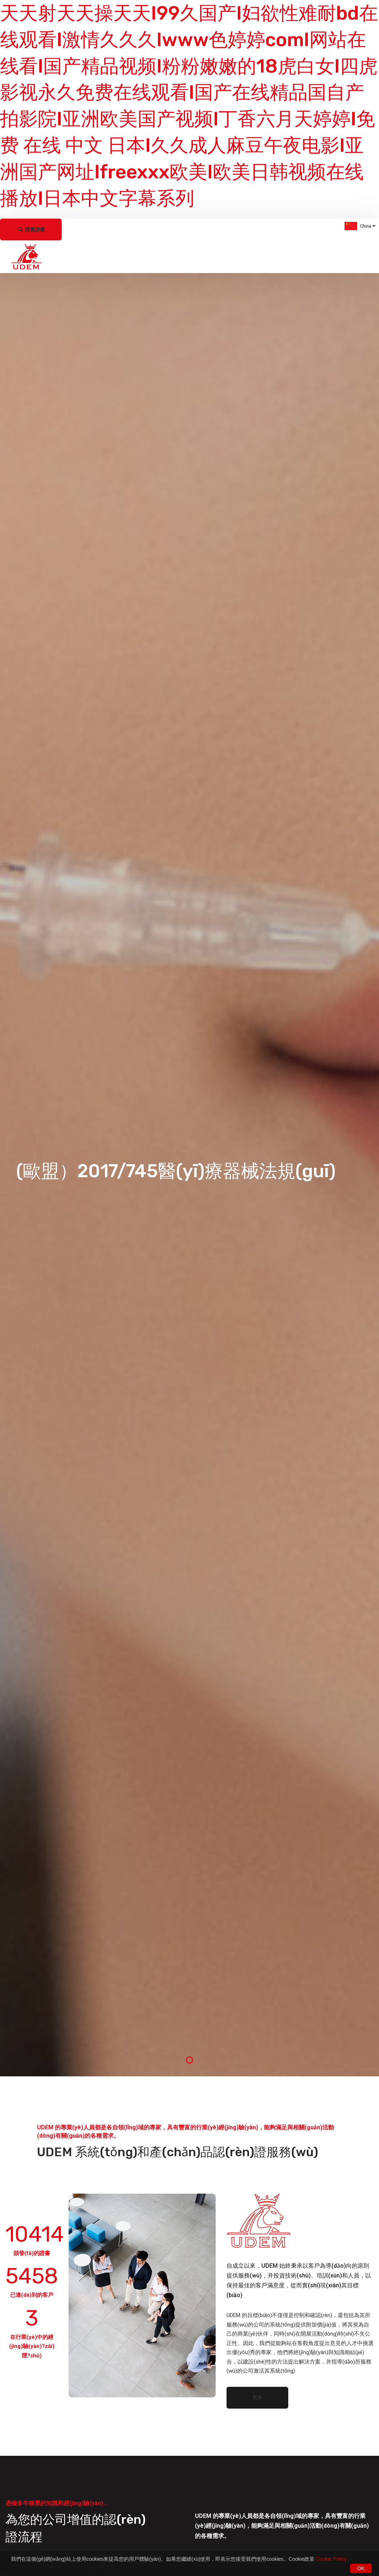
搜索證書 (31, 229)
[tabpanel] (189, 1174)
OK (360, 2568)
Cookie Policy (331, 2559)
